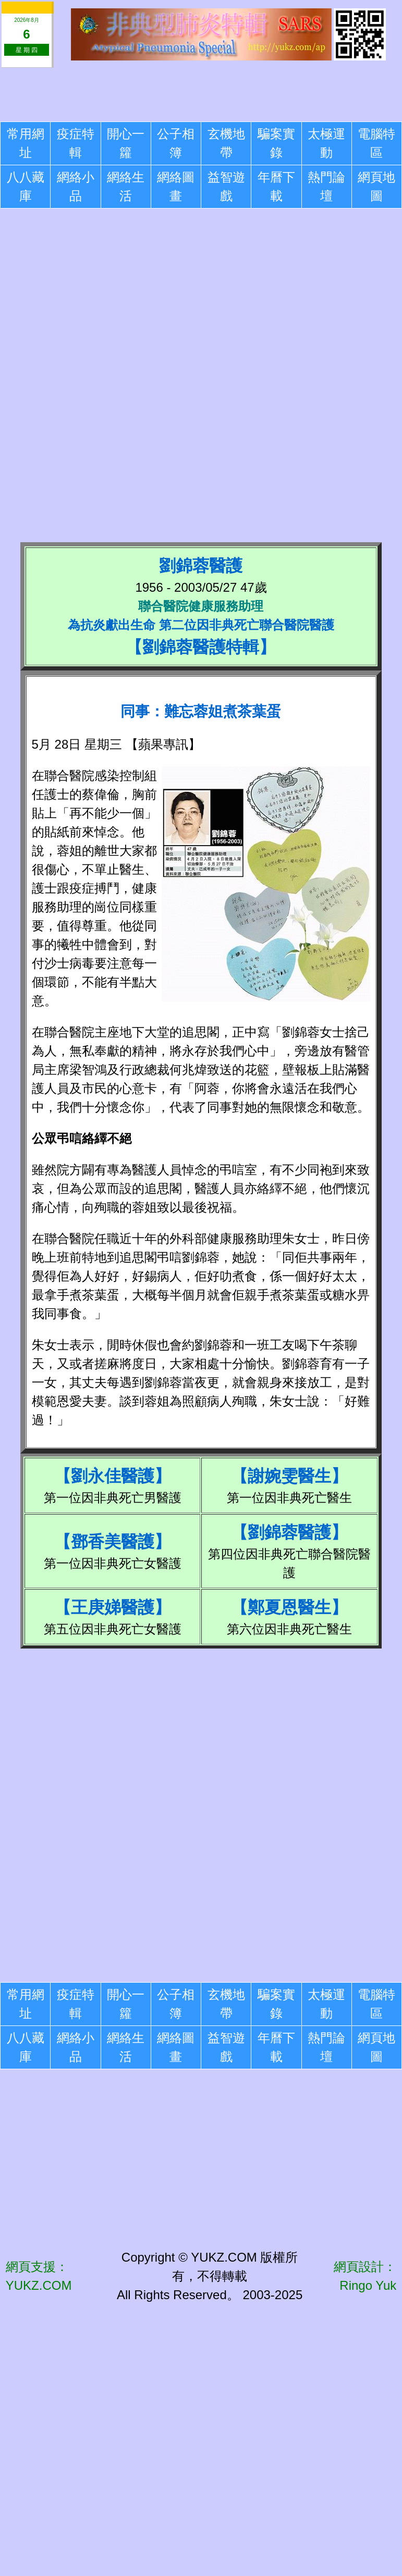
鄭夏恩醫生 (289, 1607)
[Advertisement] (201, 92)
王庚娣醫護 (112, 1607)
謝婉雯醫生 (289, 1476)
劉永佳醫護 (112, 1476)
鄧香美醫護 (112, 1541)
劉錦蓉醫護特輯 (200, 647)
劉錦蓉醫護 (289, 1532)
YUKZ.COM (39, 2285)
